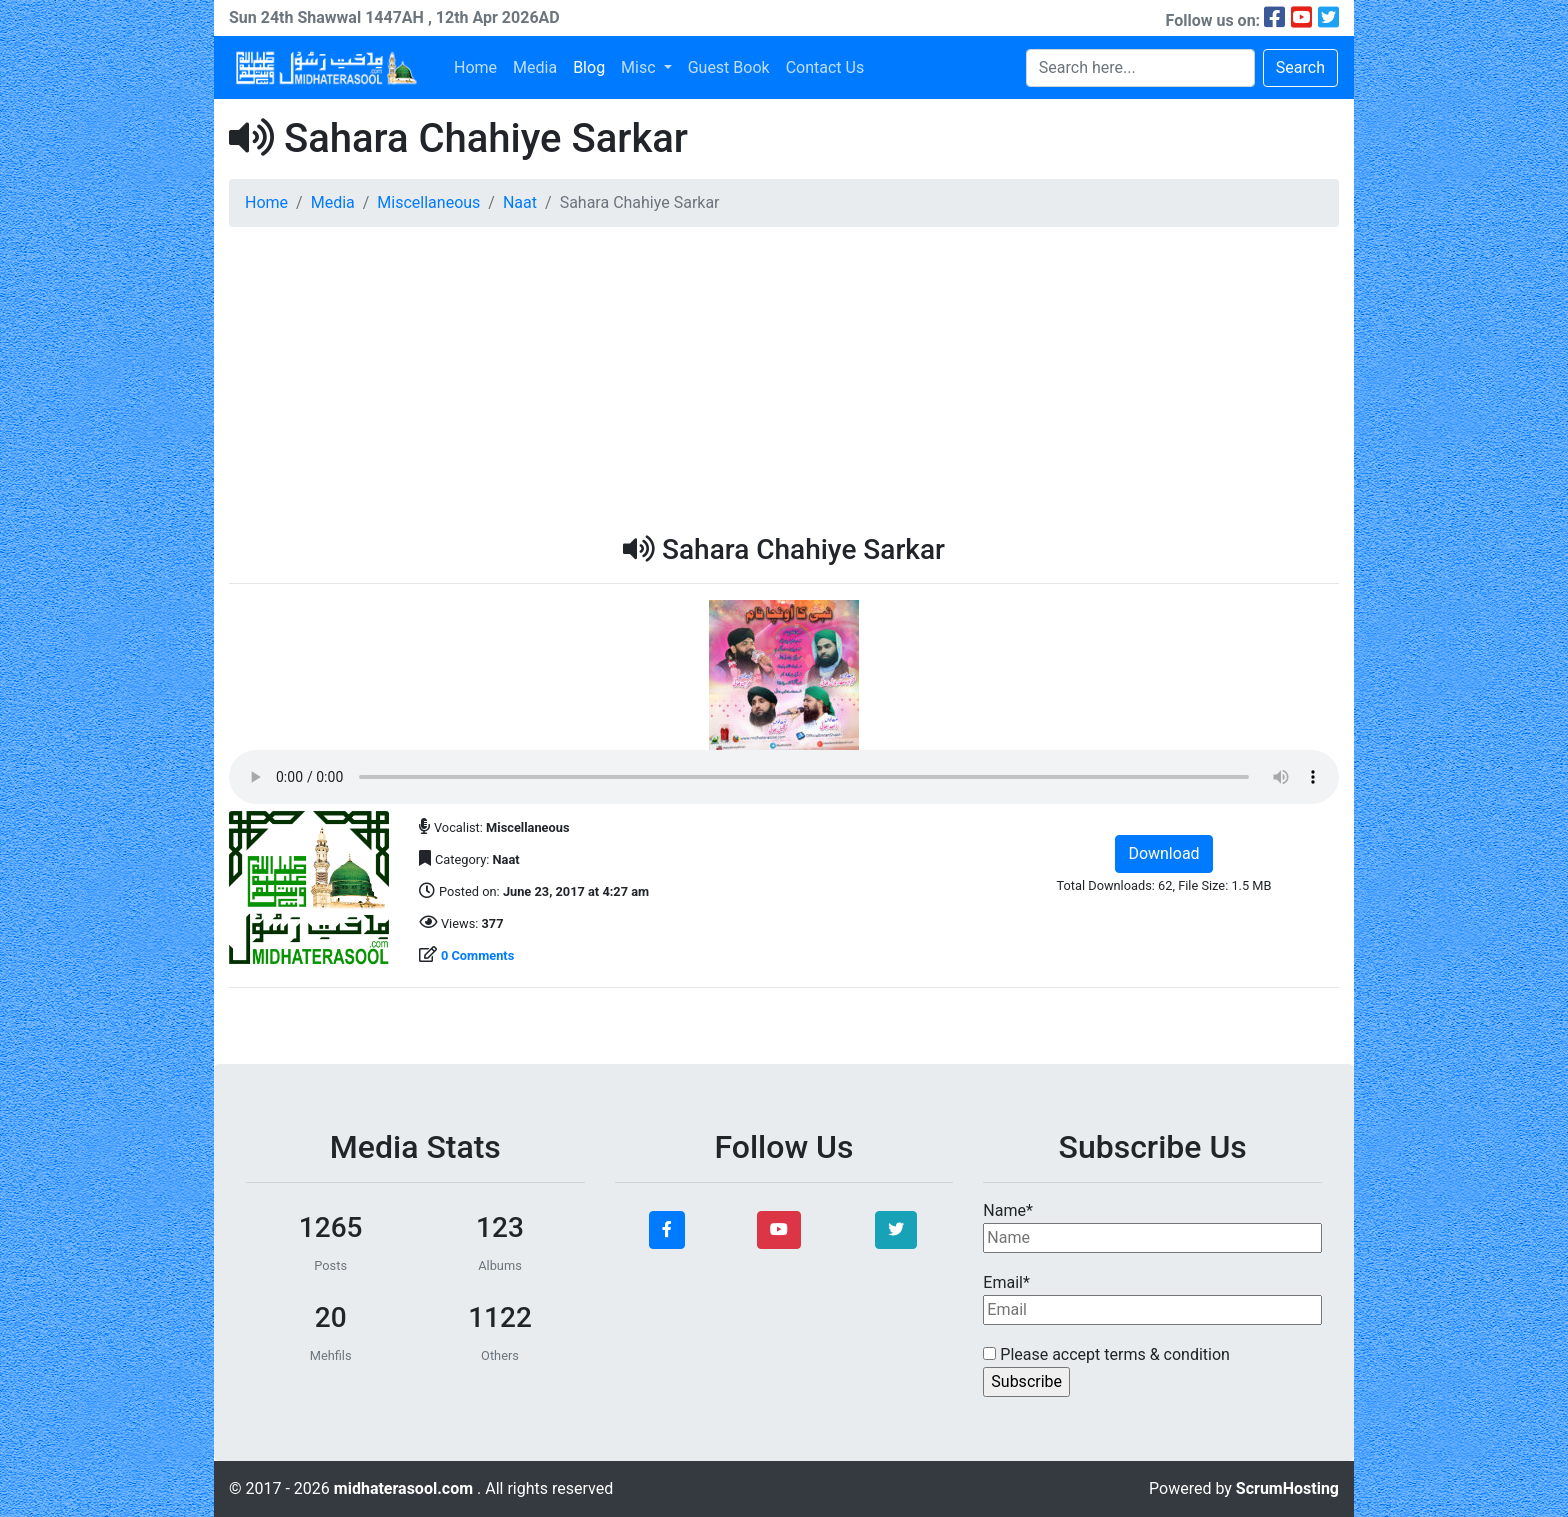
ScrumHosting (1287, 1488)
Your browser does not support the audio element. (784, 777)
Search (1300, 67)
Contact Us (825, 67)
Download (1163, 853)
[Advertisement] (784, 383)
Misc (640, 67)
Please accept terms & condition (1106, 1354)
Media (535, 67)
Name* (1152, 1227)
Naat (520, 202)
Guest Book (729, 67)
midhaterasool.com (405, 1488)
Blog (589, 67)
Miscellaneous (428, 202)
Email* (1152, 1299)
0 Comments (477, 955)
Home (475, 67)
